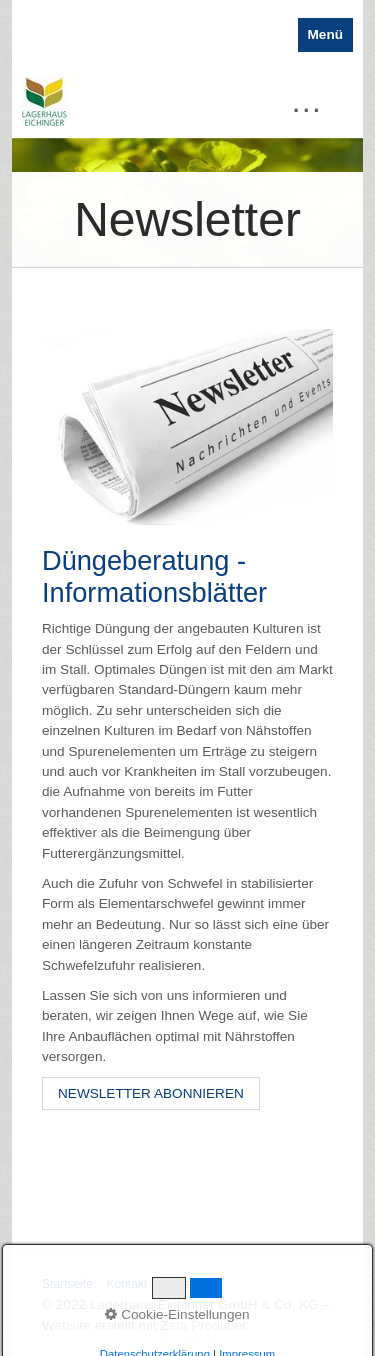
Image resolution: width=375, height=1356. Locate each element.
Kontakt (126, 1284)
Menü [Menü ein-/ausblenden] (326, 34)
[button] (151, 1093)
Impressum (190, 1284)
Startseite (67, 1284)
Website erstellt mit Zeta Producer (144, 1325)
